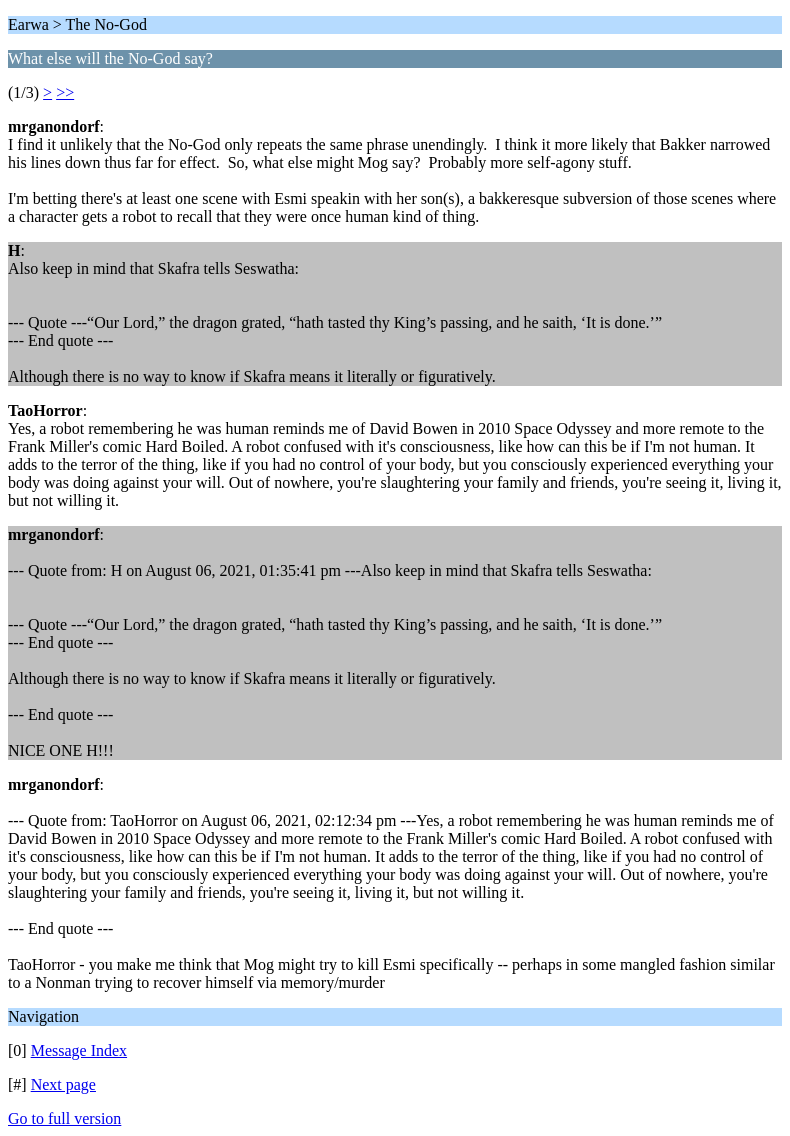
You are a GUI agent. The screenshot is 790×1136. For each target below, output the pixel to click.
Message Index (79, 1050)
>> (65, 92)
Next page (63, 1084)
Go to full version (64, 1118)
